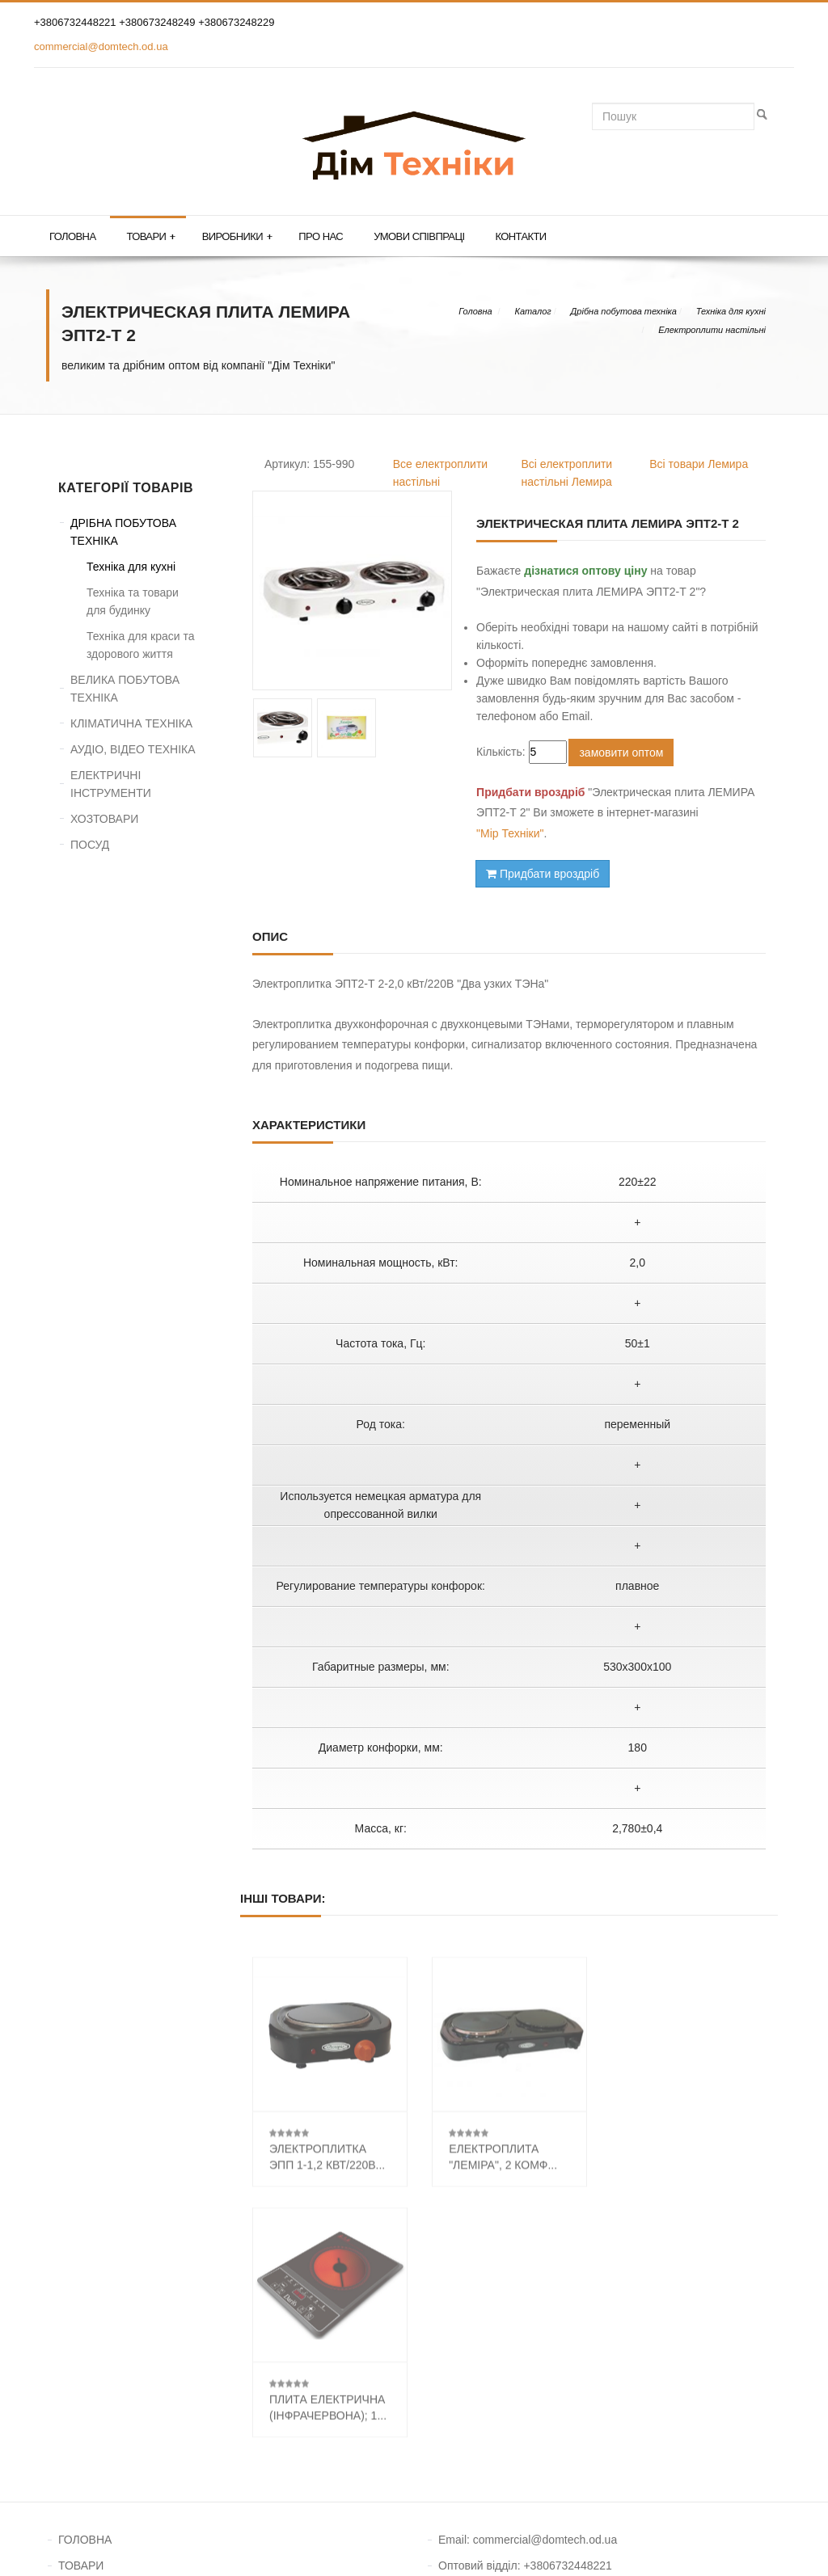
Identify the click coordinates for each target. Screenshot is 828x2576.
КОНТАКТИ (87, 2340)
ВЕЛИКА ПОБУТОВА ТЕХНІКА (125, 688)
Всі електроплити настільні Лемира (567, 472)
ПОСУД (89, 844)
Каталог (532, 311)
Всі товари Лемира (698, 463)
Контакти (520, 236)
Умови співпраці (419, 236)
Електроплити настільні (712, 330)
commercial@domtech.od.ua (101, 46)
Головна (72, 236)
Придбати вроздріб (542, 873)
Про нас (320, 236)
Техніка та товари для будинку (133, 601)
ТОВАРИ (81, 2314)
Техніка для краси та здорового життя (140, 645)
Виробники (237, 237)
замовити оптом (621, 752)
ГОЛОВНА (85, 2288)
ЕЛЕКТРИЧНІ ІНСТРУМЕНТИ (110, 784)
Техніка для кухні (731, 311)
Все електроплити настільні (440, 472)
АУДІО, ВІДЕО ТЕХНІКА (133, 749)
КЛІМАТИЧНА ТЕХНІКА (131, 723)
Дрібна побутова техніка (624, 311)
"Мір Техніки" (509, 833)
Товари (150, 237)
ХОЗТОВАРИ (104, 818)
